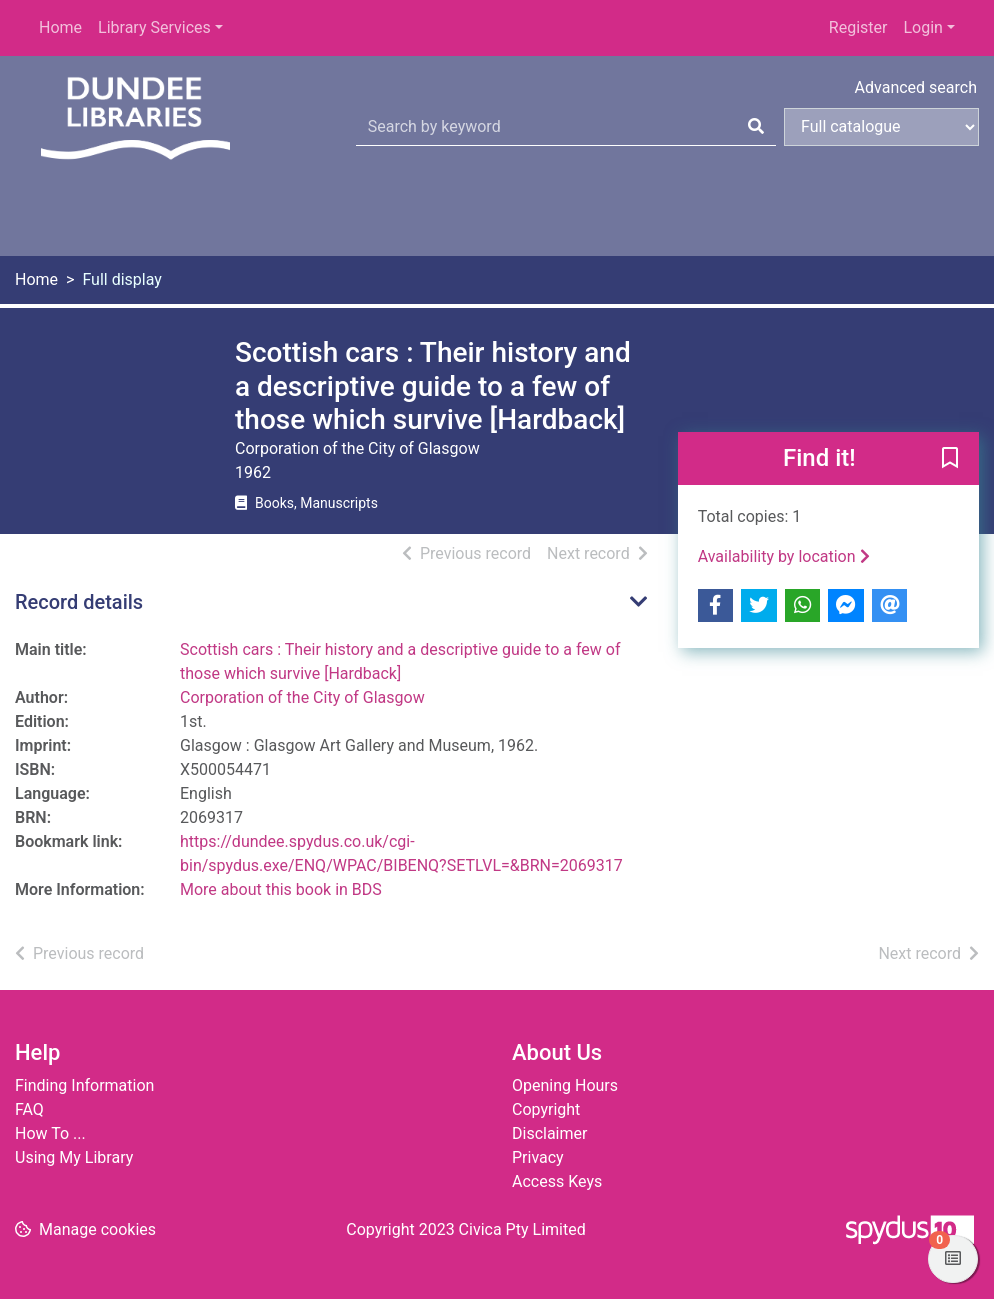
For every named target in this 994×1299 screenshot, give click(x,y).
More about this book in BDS (281, 889)
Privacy (538, 1157)
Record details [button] (79, 602)
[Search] (756, 127)
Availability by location (784, 556)
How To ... (50, 1133)
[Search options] (881, 127)
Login (922, 27)
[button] (950, 459)
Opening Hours (565, 1085)
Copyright (546, 1109)
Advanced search (916, 87)
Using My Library (74, 1157)
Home (60, 27)
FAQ (29, 1109)
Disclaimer (549, 1133)
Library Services (154, 27)
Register (858, 27)
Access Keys (557, 1181)
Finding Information (84, 1085)
